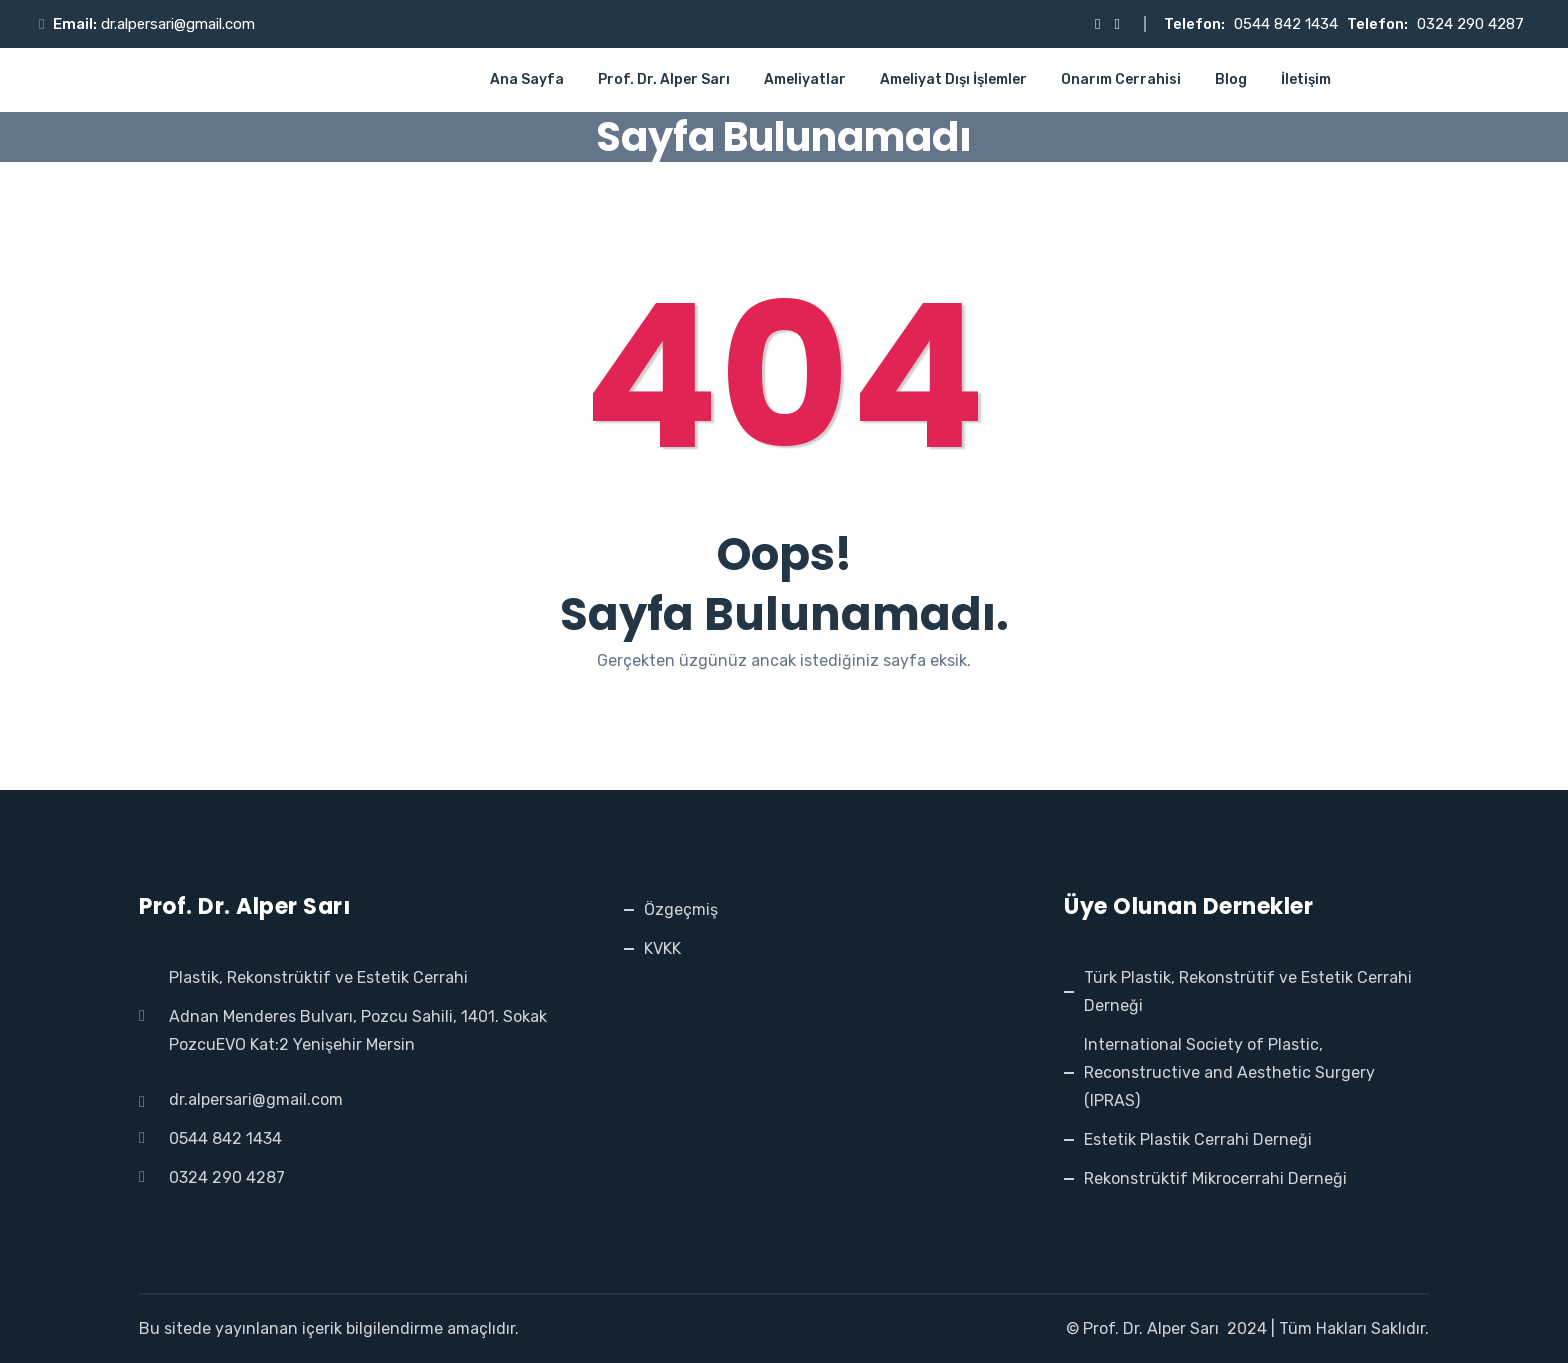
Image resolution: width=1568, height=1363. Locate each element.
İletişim (1306, 79)
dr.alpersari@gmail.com (178, 24)
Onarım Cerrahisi (1121, 79)
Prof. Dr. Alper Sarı (664, 79)
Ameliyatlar (805, 79)
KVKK (662, 948)
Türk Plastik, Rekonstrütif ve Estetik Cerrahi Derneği (1248, 991)
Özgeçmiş (681, 909)
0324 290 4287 (1470, 24)
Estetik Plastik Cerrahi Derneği (1198, 1139)
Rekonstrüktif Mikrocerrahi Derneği (1215, 1178)
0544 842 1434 (1286, 24)
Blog (1231, 79)
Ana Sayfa (527, 79)
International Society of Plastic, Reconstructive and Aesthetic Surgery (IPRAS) (1229, 1072)
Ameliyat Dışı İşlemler (953, 79)
